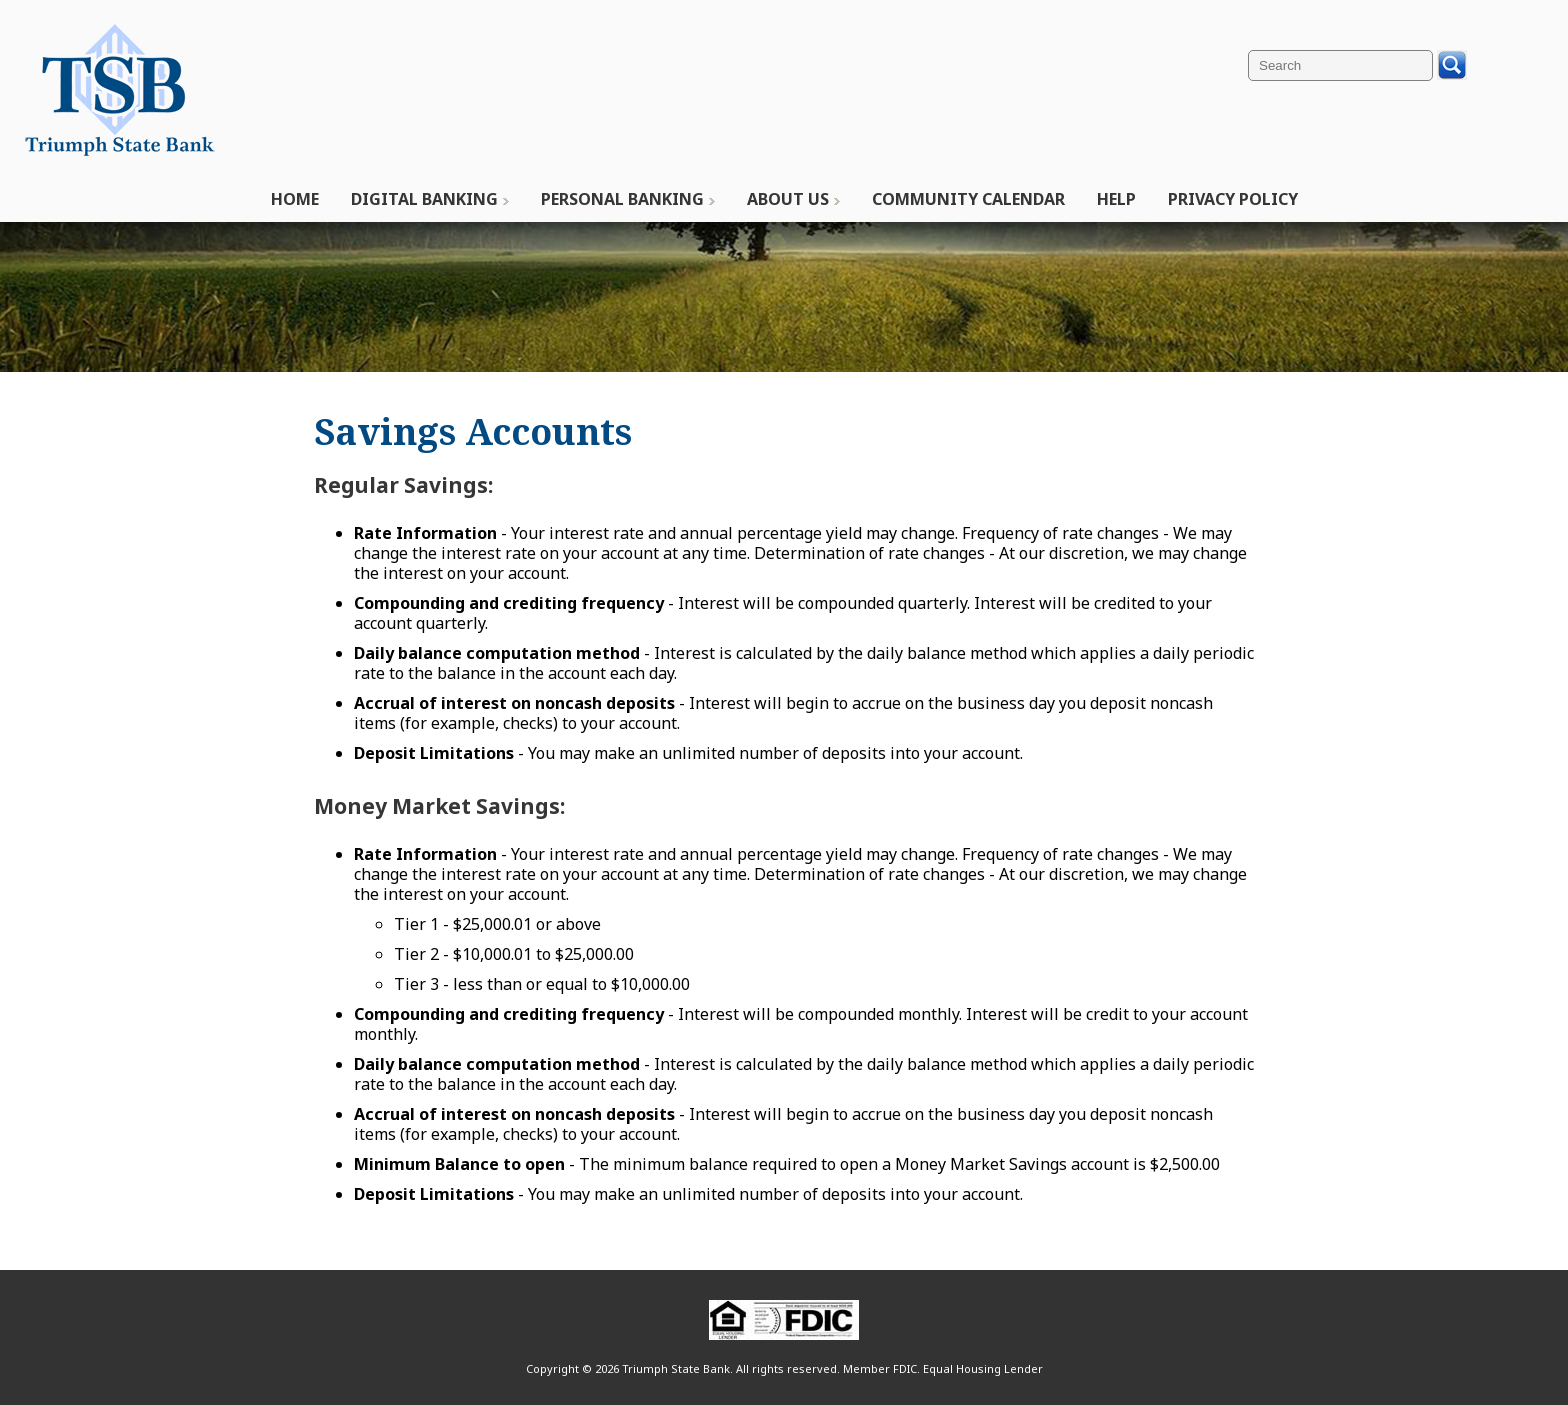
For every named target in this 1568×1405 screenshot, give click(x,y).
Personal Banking (622, 199)
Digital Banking (424, 199)
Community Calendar (968, 199)
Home (295, 199)
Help (1116, 199)
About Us (788, 199)
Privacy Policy (1233, 199)
